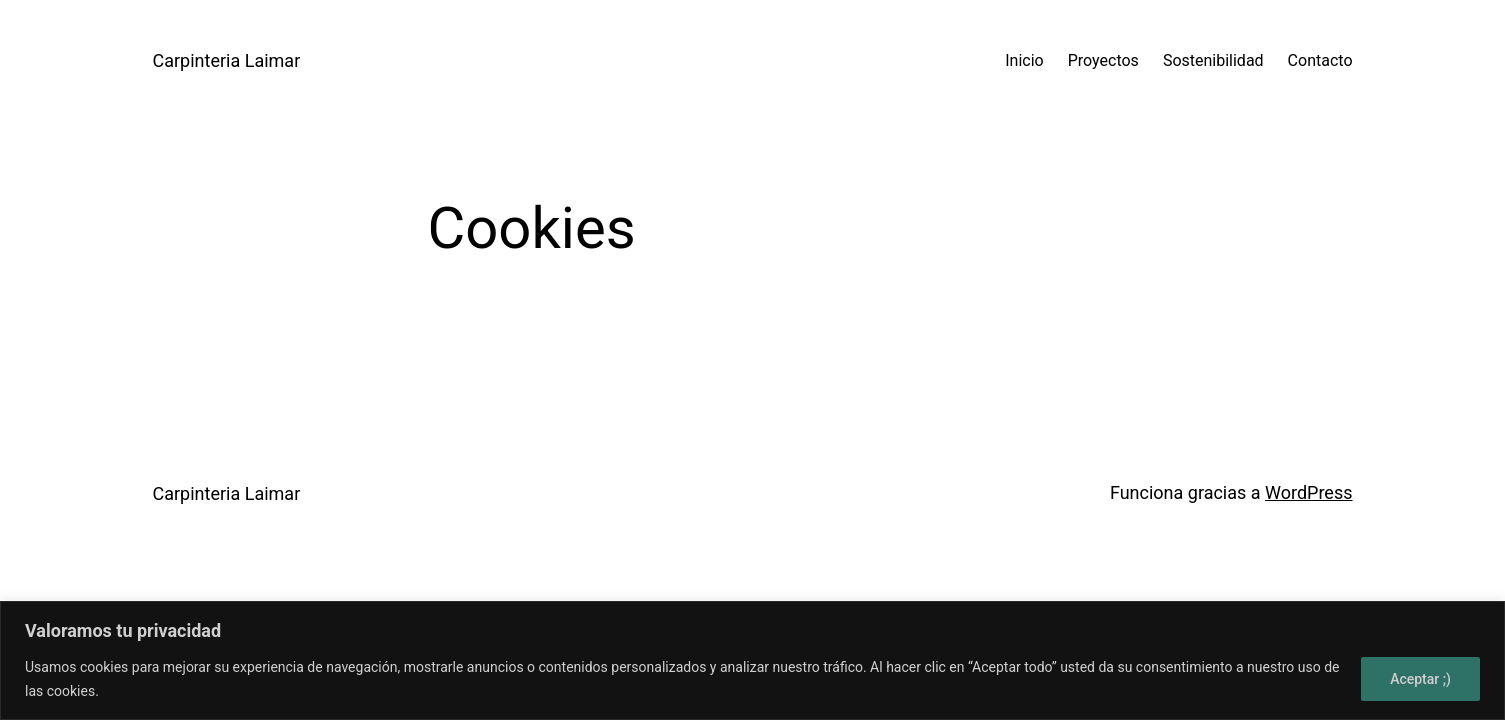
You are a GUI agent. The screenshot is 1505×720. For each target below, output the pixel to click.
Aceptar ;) (1420, 679)
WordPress (1308, 492)
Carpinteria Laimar (227, 60)
